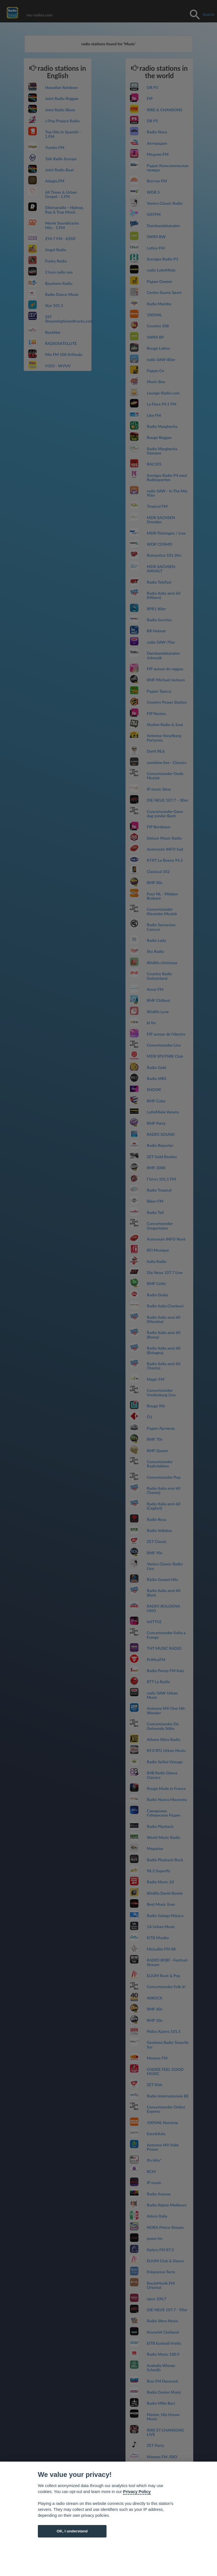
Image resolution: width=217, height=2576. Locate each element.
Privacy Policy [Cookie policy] (137, 2491)
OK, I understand (72, 2531)
